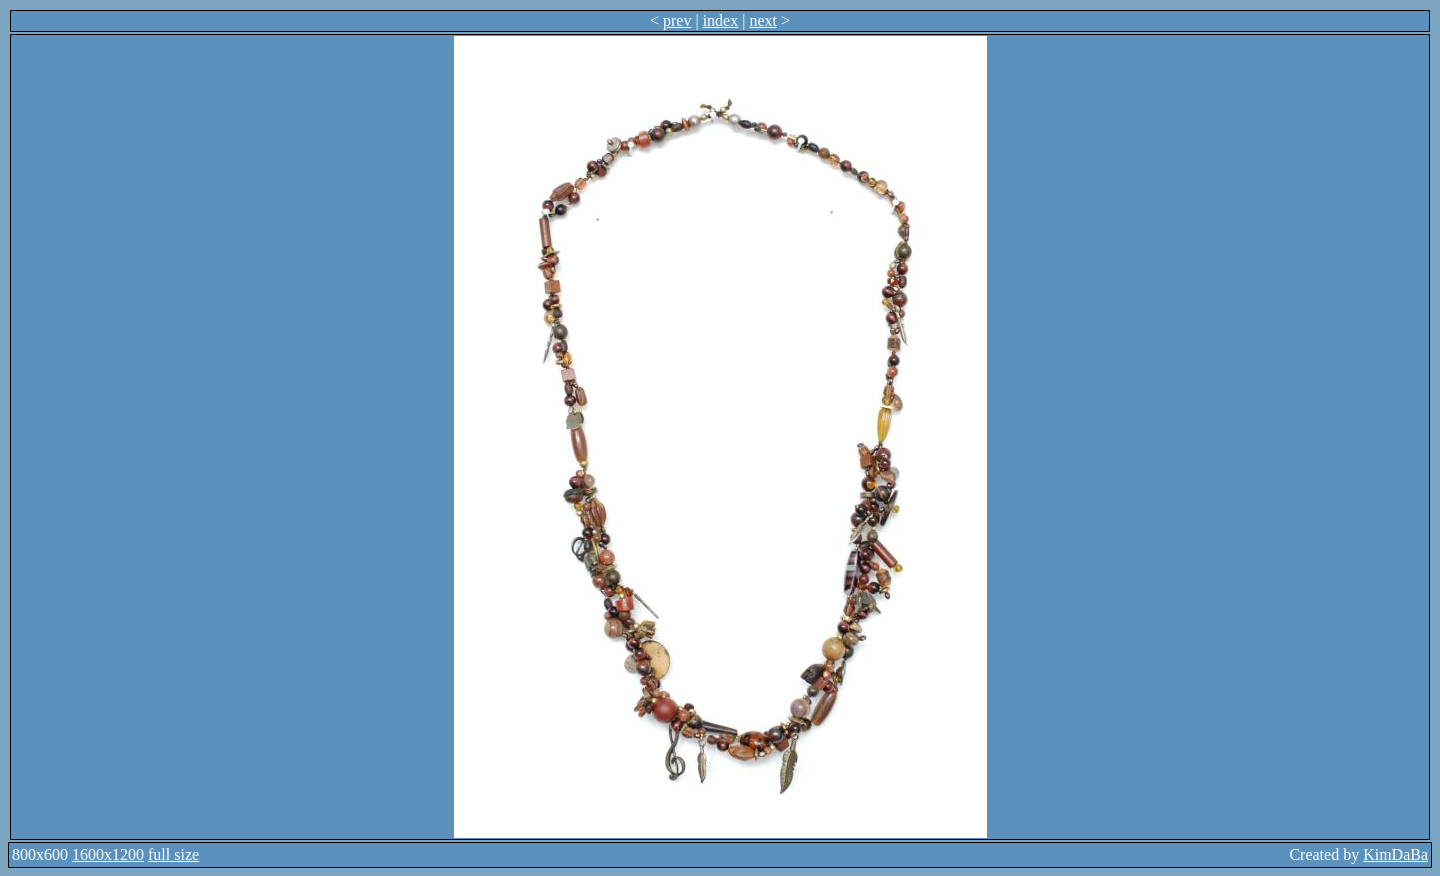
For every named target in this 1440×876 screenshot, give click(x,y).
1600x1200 (108, 854)
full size (173, 854)
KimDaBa (1395, 854)
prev (677, 20)
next (763, 20)
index (721, 20)
